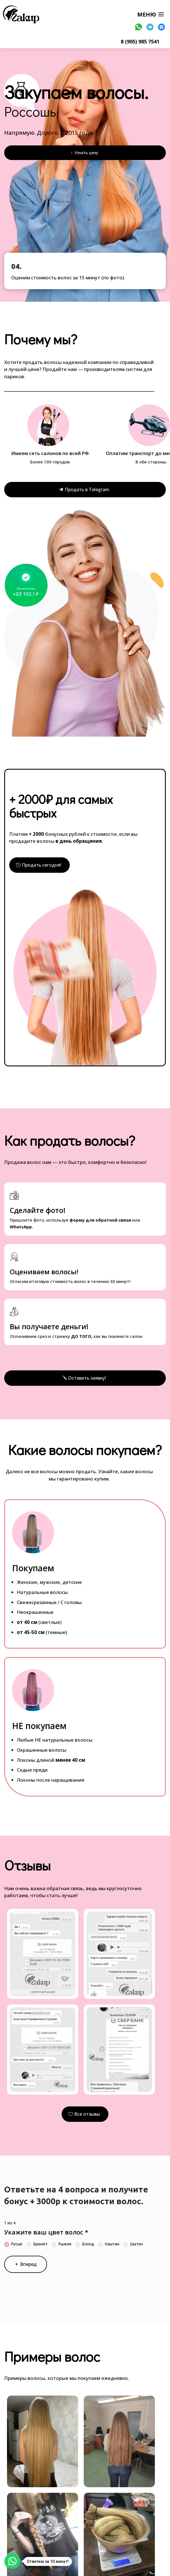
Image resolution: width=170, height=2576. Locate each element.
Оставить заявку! (87, 1378)
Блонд (84, 2244)
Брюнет (37, 2244)
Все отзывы (87, 2114)
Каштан (108, 2244)
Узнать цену (86, 152)
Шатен (133, 2244)
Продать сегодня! (41, 865)
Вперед (28, 2264)
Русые (13, 2244)
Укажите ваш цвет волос (46, 2232)
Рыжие (61, 2244)
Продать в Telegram (87, 489)
